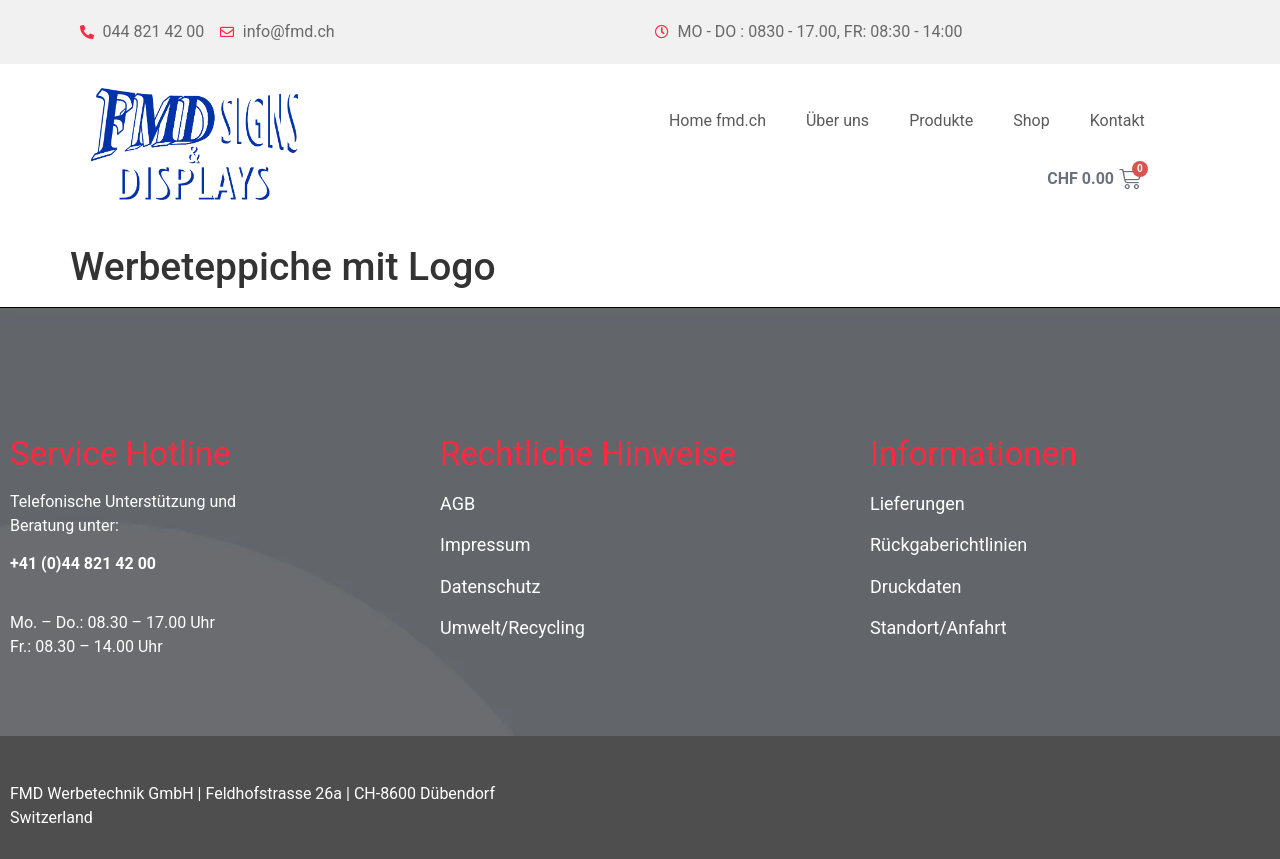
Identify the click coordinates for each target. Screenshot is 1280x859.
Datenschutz (490, 586)
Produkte (941, 120)
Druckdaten (916, 586)
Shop (1031, 120)
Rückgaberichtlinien (948, 544)
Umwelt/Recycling (512, 627)
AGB (457, 503)
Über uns (837, 120)
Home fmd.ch (717, 120)
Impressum (485, 544)
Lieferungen (917, 503)
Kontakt (1117, 120)
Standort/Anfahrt (938, 627)
